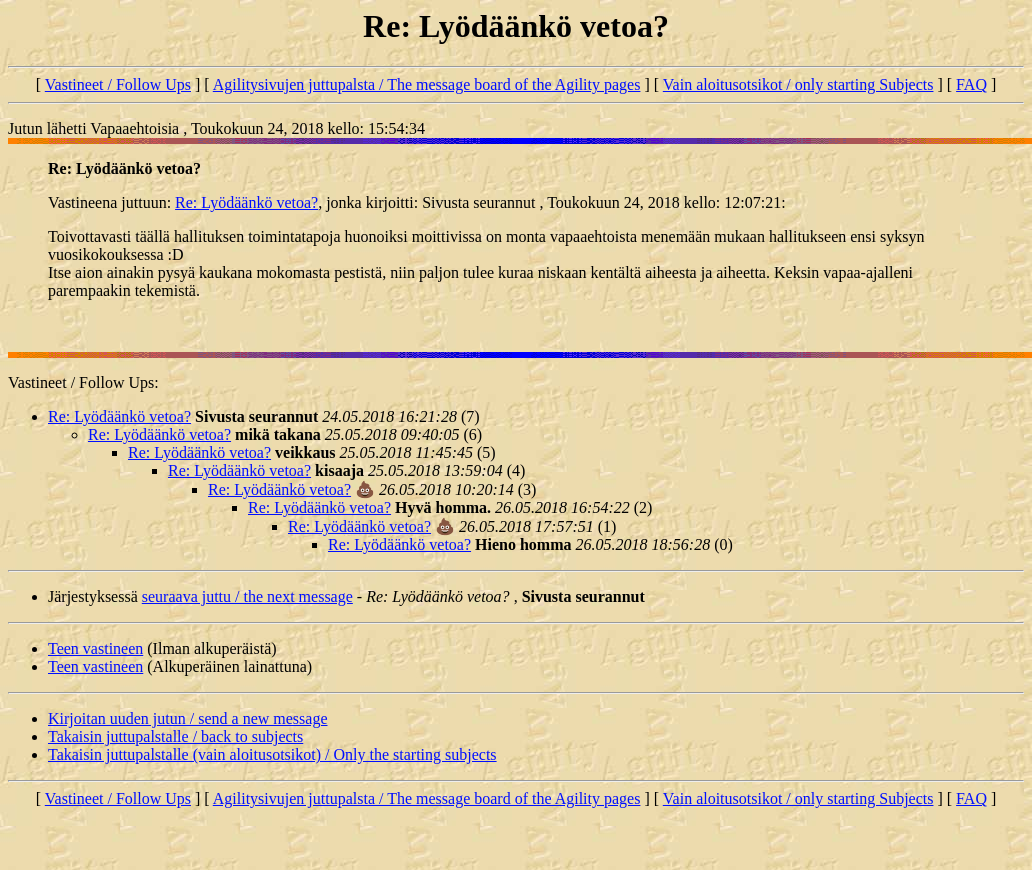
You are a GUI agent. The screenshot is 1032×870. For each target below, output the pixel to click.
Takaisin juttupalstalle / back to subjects (175, 736)
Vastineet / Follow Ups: (83, 382)
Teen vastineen (95, 648)
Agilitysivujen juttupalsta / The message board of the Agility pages (427, 84)
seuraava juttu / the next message (247, 596)
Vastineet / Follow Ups (118, 84)
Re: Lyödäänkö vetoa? (246, 202)
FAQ (971, 84)
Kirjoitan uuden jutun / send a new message (188, 718)
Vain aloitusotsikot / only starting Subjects (798, 84)
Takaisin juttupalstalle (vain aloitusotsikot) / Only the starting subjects (272, 754)
